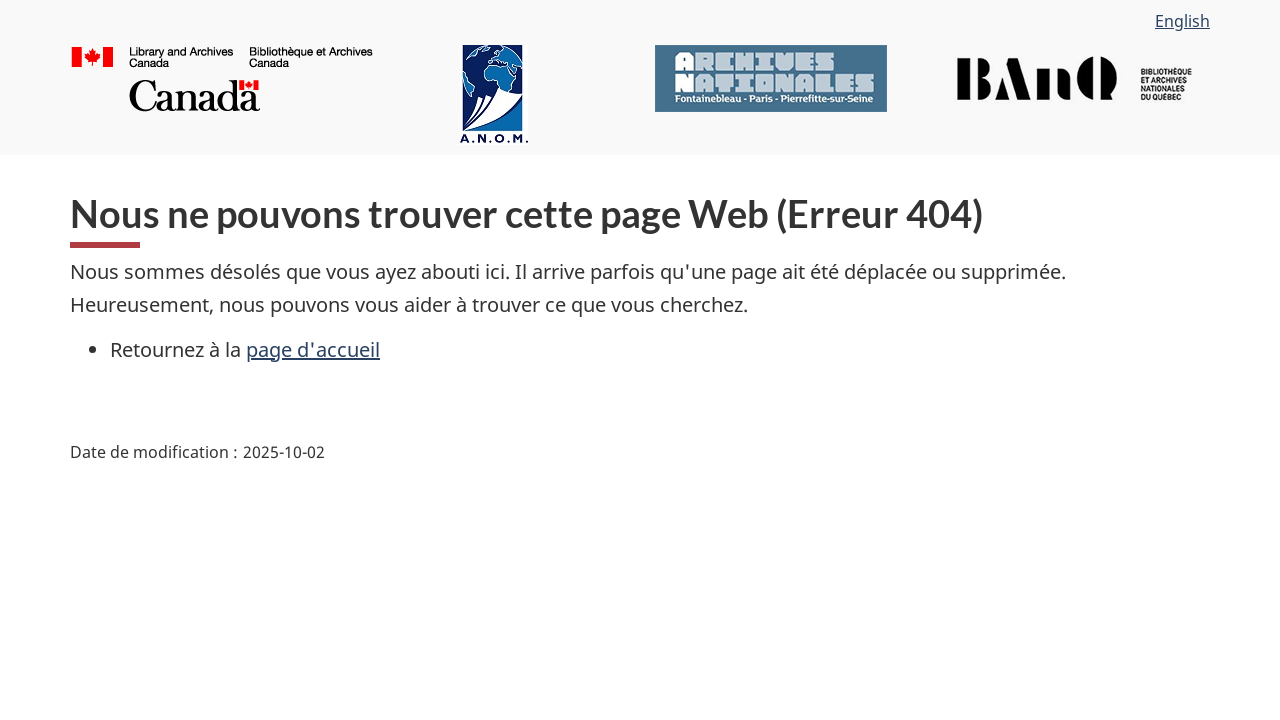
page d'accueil (313, 349)
